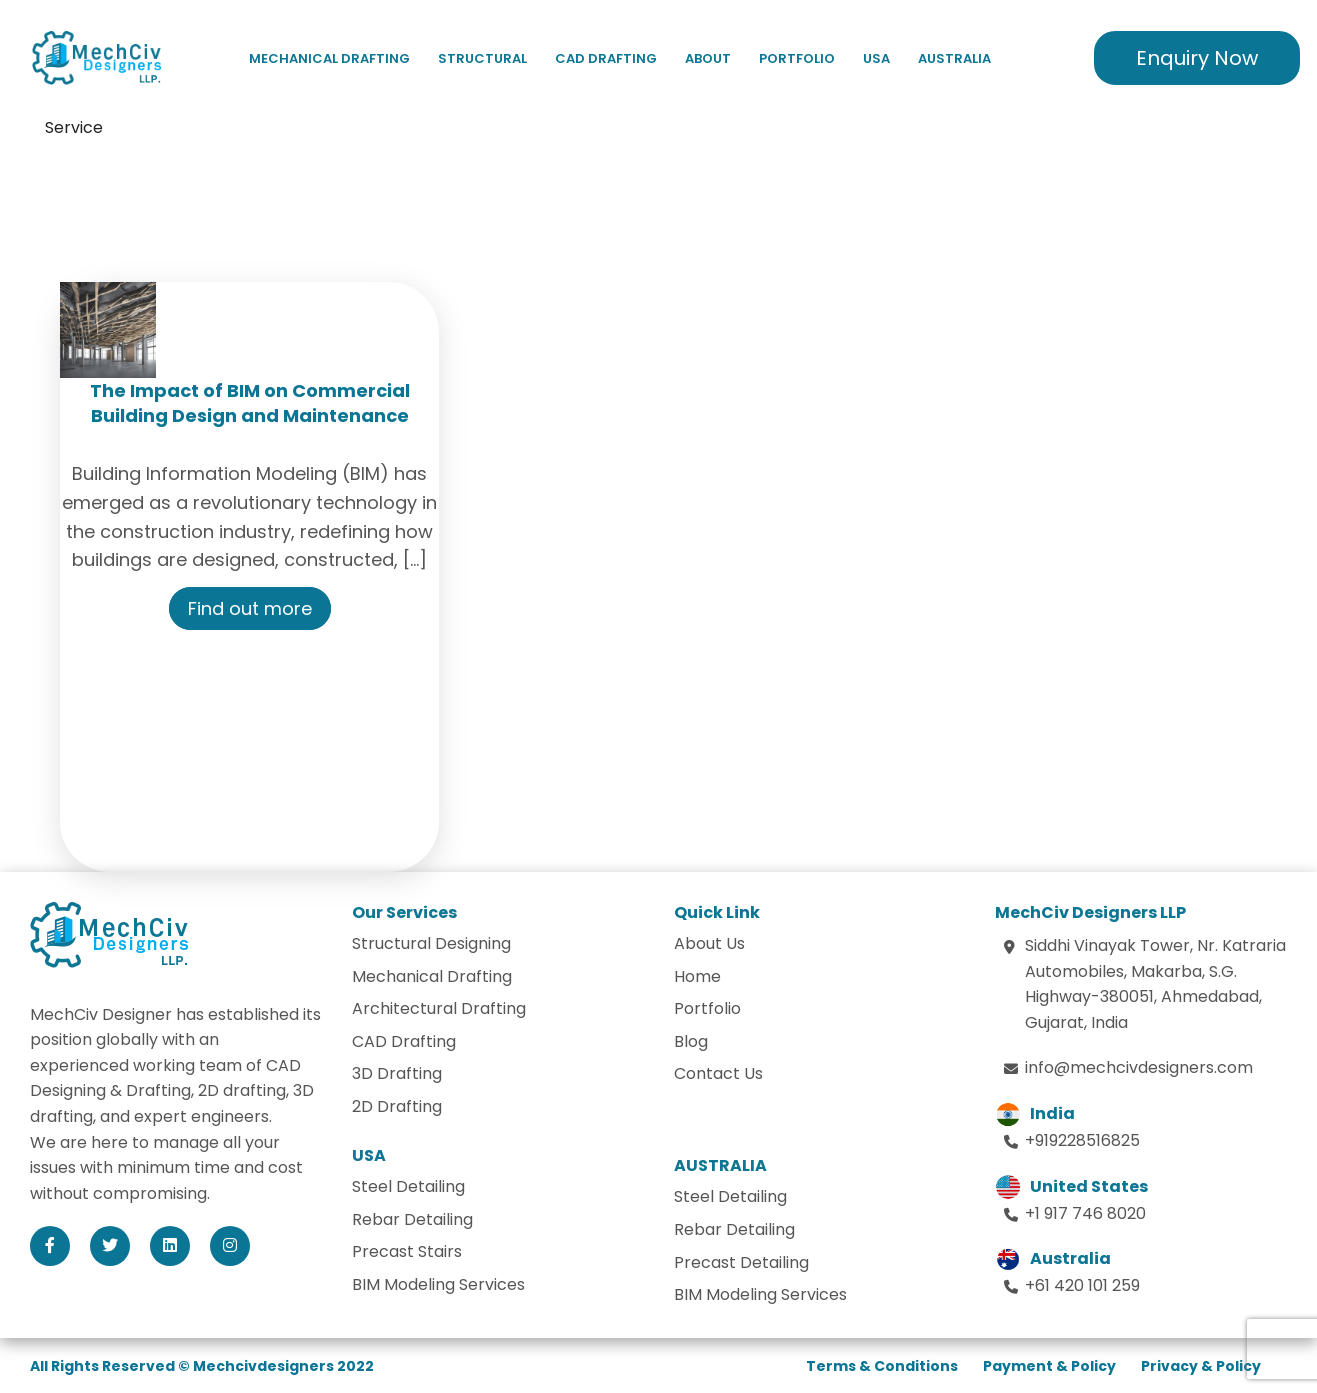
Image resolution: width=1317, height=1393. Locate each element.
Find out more (250, 608)
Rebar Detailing (412, 1219)
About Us (709, 943)
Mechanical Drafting (329, 58)
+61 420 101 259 (1082, 1285)
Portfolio (797, 58)
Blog (691, 1041)
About (708, 58)
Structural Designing (431, 943)
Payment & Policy (1049, 1366)
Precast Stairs (407, 1251)
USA (876, 58)
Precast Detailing (741, 1262)
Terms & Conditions (882, 1366)
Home (697, 976)
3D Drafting (397, 1073)
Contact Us (718, 1073)
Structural (482, 58)
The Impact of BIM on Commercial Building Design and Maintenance (250, 403)
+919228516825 (1082, 1140)
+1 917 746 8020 (1085, 1213)
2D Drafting (397, 1106)
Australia (954, 58)
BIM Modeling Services (438, 1284)
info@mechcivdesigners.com (1139, 1067)
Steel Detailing (408, 1186)
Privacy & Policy (1201, 1366)
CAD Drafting (606, 58)
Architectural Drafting (439, 1008)
